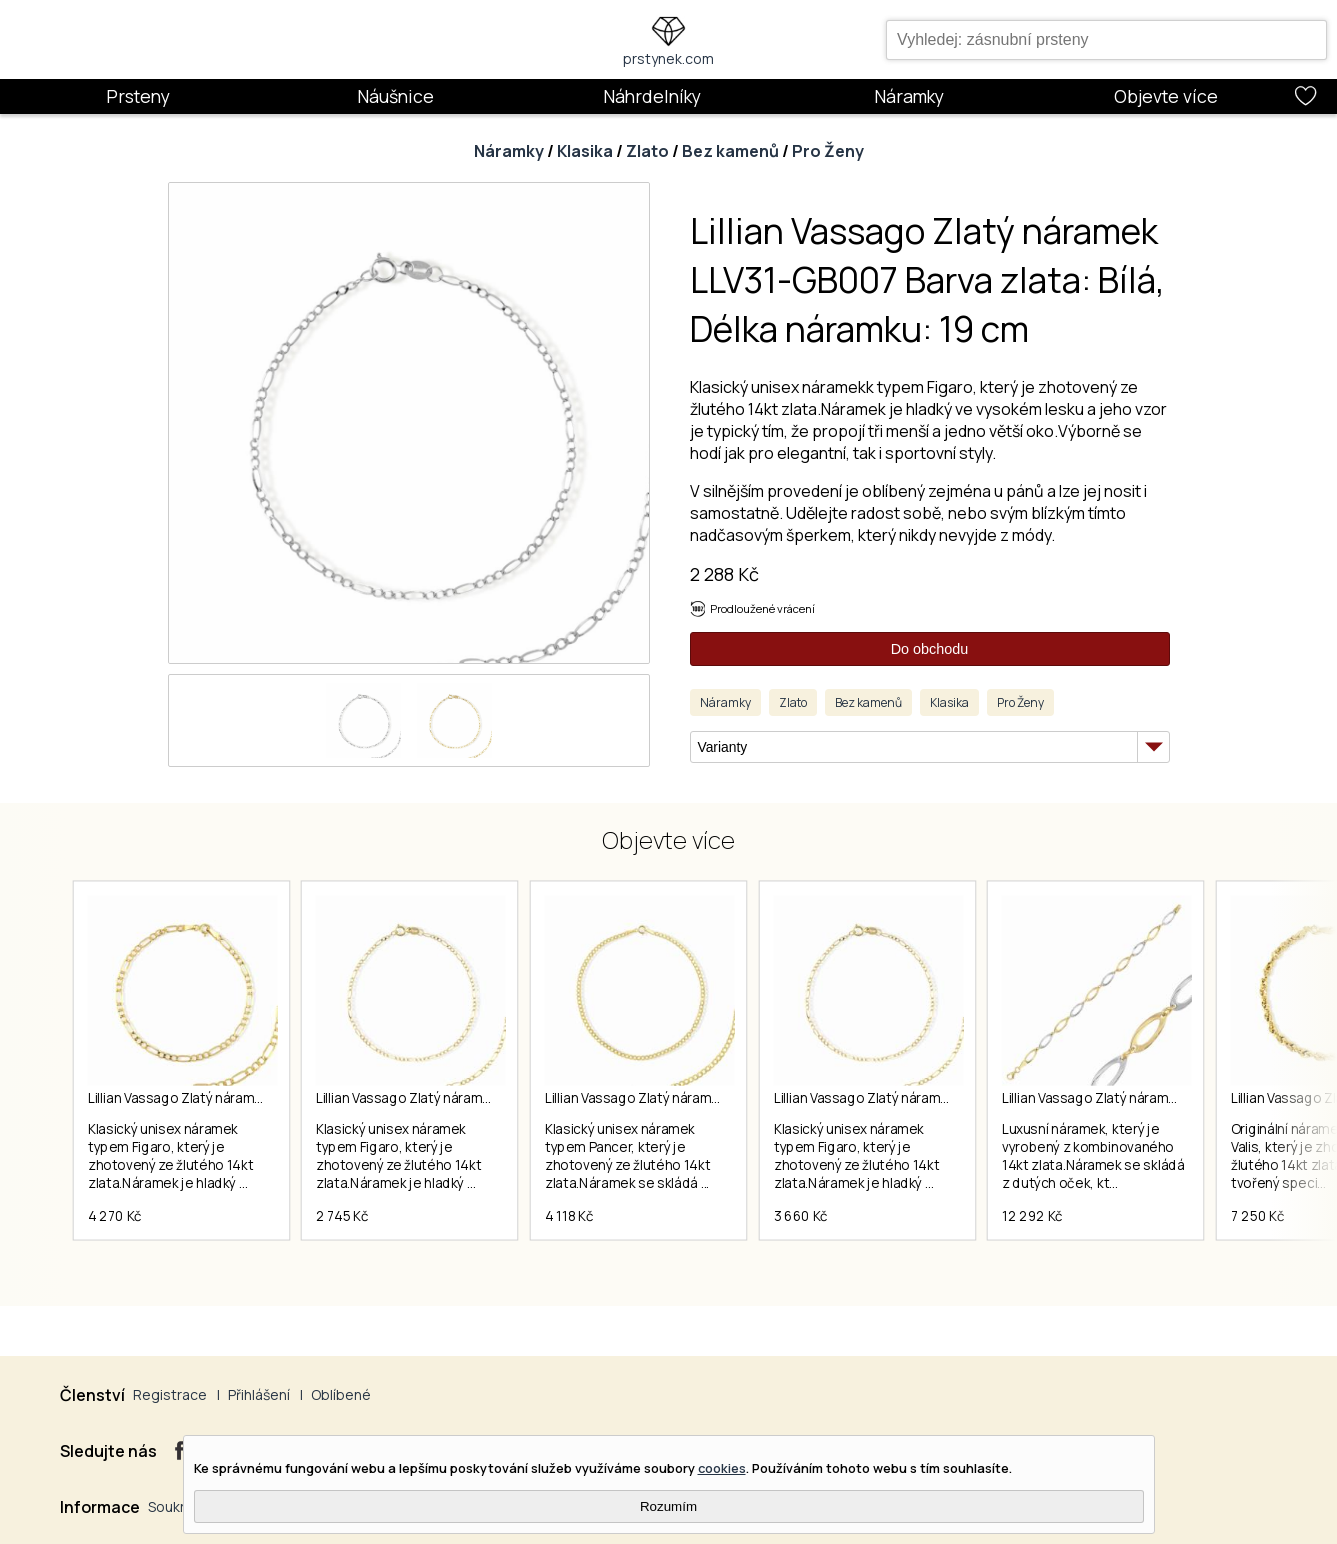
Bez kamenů (730, 151)
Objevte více (1166, 96)
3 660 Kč (811, 1223)
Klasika (585, 151)
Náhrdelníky (652, 96)
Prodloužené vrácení (762, 608)
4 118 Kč (576, 1223)
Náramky (909, 96)
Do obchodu (930, 649)
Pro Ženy (828, 151)
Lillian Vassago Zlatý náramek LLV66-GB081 (1149, 1098)
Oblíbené (341, 1395)
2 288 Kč (724, 574)
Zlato (647, 151)
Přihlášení (259, 1395)
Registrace (170, 1395)
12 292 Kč (1046, 1223)
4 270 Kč (115, 1223)
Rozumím (668, 1506)
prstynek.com (668, 58)
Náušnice (395, 96)
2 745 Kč (346, 1223)
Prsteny (138, 96)
